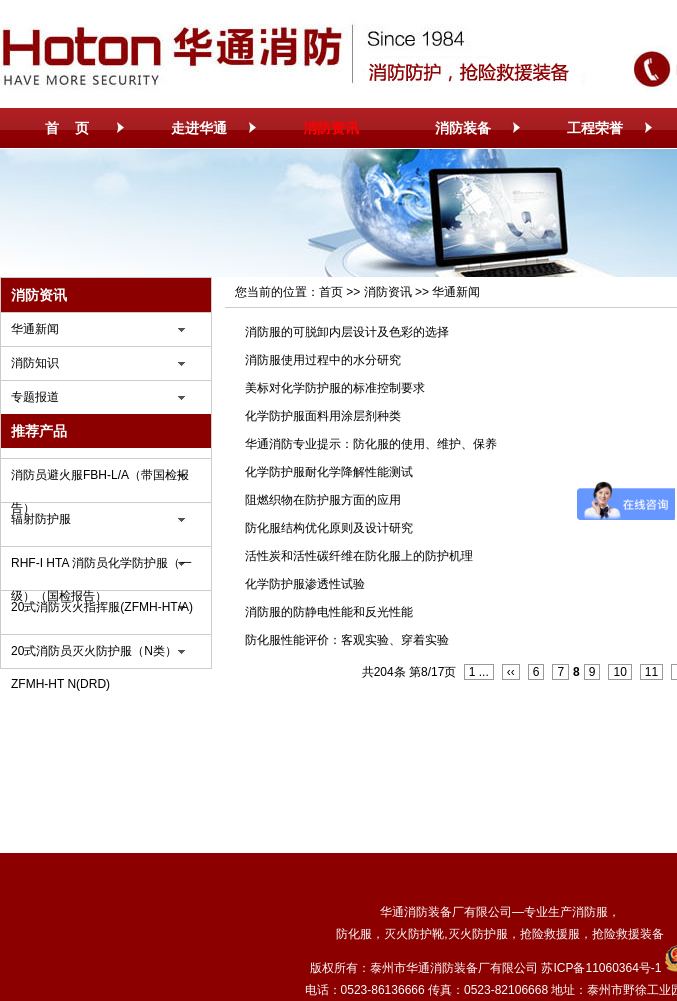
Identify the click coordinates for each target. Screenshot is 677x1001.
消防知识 (35, 363)
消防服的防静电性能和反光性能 (329, 612)
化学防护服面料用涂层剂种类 (323, 416)
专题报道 (35, 397)
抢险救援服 (550, 934)
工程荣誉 (595, 128)
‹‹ (511, 672)
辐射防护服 (41, 519)
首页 (331, 292)
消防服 (590, 912)
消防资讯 (331, 128)
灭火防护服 (478, 934)
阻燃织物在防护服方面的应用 (323, 500)
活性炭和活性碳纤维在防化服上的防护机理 (359, 556)
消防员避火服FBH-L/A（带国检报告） (100, 480)
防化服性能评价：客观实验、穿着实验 (347, 640)
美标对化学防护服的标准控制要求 (335, 388)
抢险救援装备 (628, 934)
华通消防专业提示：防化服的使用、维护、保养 (371, 444)
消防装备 (463, 128)
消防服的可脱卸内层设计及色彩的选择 (347, 332)
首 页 (67, 128)
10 (619, 672)
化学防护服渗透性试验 (305, 584)
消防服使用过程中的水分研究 (323, 360)
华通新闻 (35, 329)
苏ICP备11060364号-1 (601, 968)
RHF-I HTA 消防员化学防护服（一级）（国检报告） (101, 568)
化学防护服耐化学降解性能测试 (329, 472)
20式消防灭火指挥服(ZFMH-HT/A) (102, 607)
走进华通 (199, 128)
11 (651, 672)
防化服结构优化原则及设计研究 (329, 528)
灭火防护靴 (414, 934)
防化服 (354, 934)
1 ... (479, 672)
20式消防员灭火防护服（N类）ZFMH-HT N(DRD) (94, 656)
